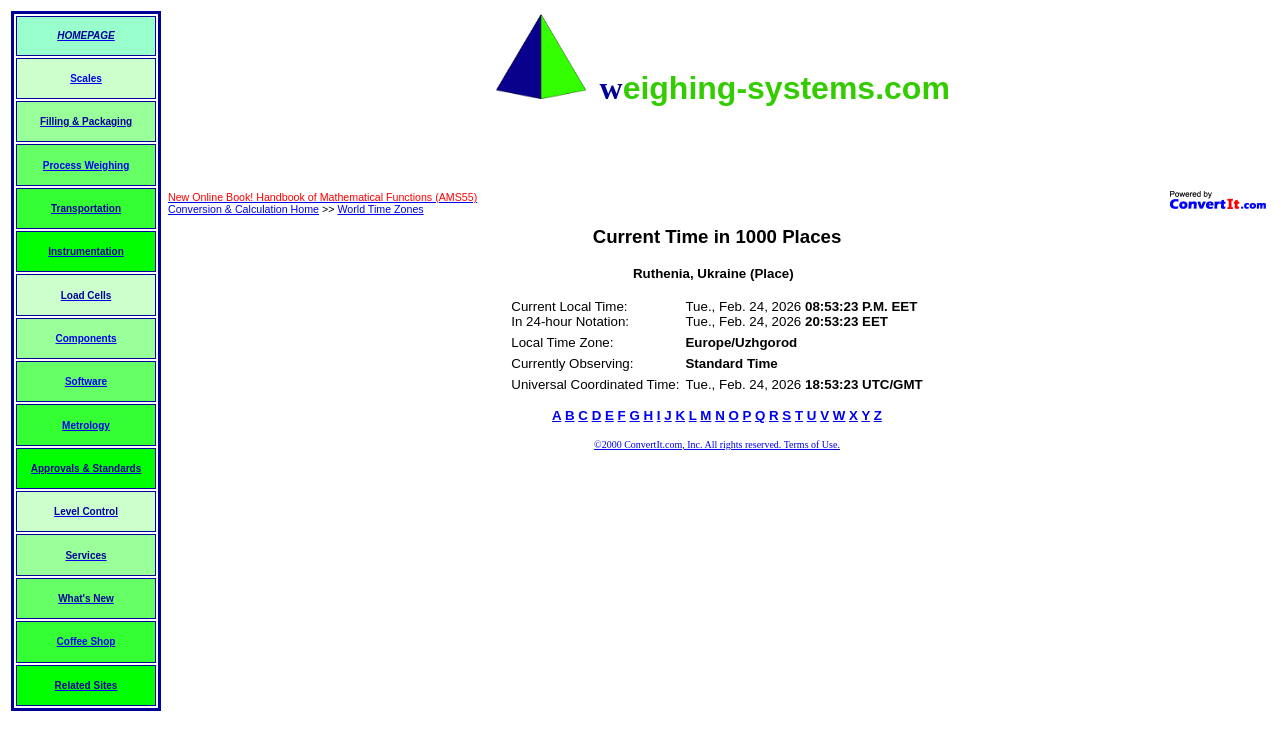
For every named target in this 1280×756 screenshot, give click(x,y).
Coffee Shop (86, 641)
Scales (86, 78)
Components (85, 338)
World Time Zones (380, 209)
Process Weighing (86, 165)
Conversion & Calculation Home (243, 209)
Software (86, 381)
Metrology (86, 425)
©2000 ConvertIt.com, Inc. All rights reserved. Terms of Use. (717, 444)
